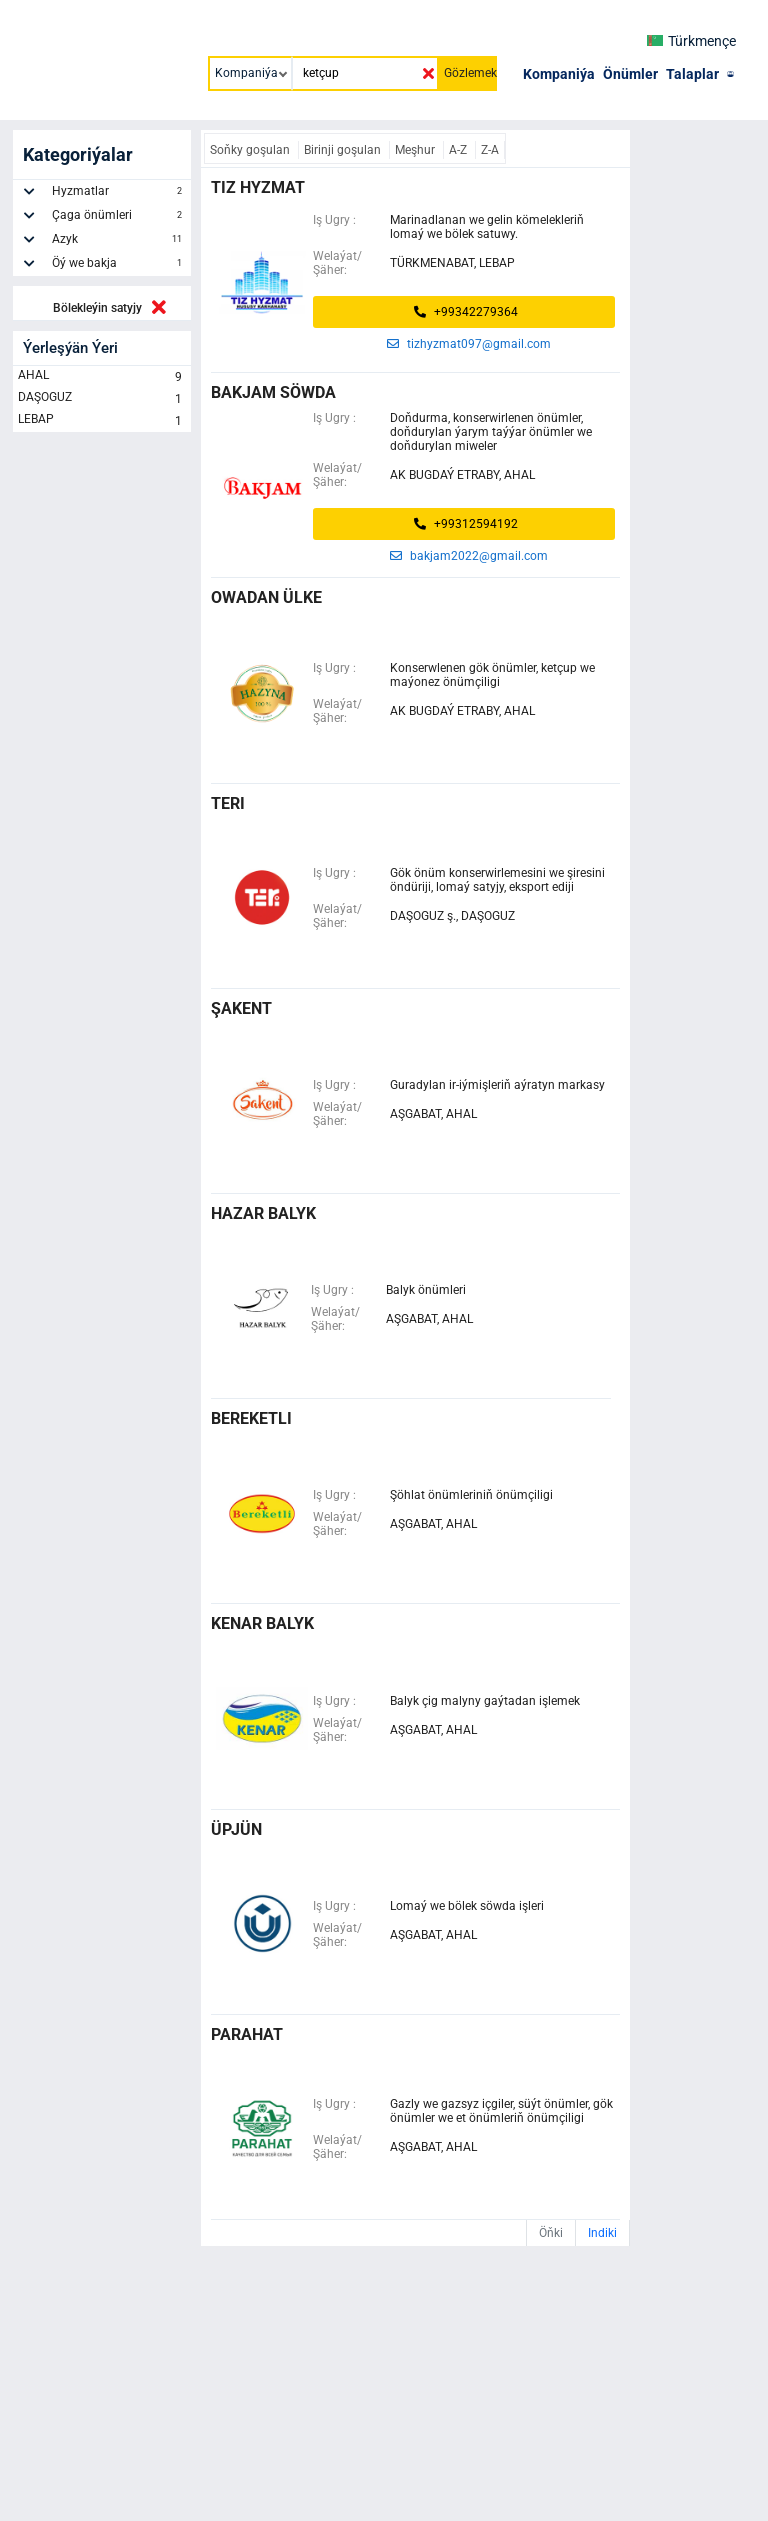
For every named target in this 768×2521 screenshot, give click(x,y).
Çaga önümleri (119, 218)
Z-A (490, 150)
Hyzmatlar (119, 194)
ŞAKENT (241, 1008)
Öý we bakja (119, 266)
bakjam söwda (273, 392)
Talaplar (692, 74)
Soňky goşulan (251, 150)
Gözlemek (470, 73)
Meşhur (416, 150)
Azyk (119, 242)
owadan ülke (266, 597)
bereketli (251, 1418)
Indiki (602, 2233)
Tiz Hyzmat (258, 187)
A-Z (459, 150)
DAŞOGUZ (102, 399)
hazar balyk (263, 1213)
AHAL (102, 377)
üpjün (236, 1829)
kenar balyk (262, 1623)
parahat (247, 2034)
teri (228, 803)
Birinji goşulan (344, 150)
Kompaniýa (559, 74)
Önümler (630, 74)
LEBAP (102, 421)
